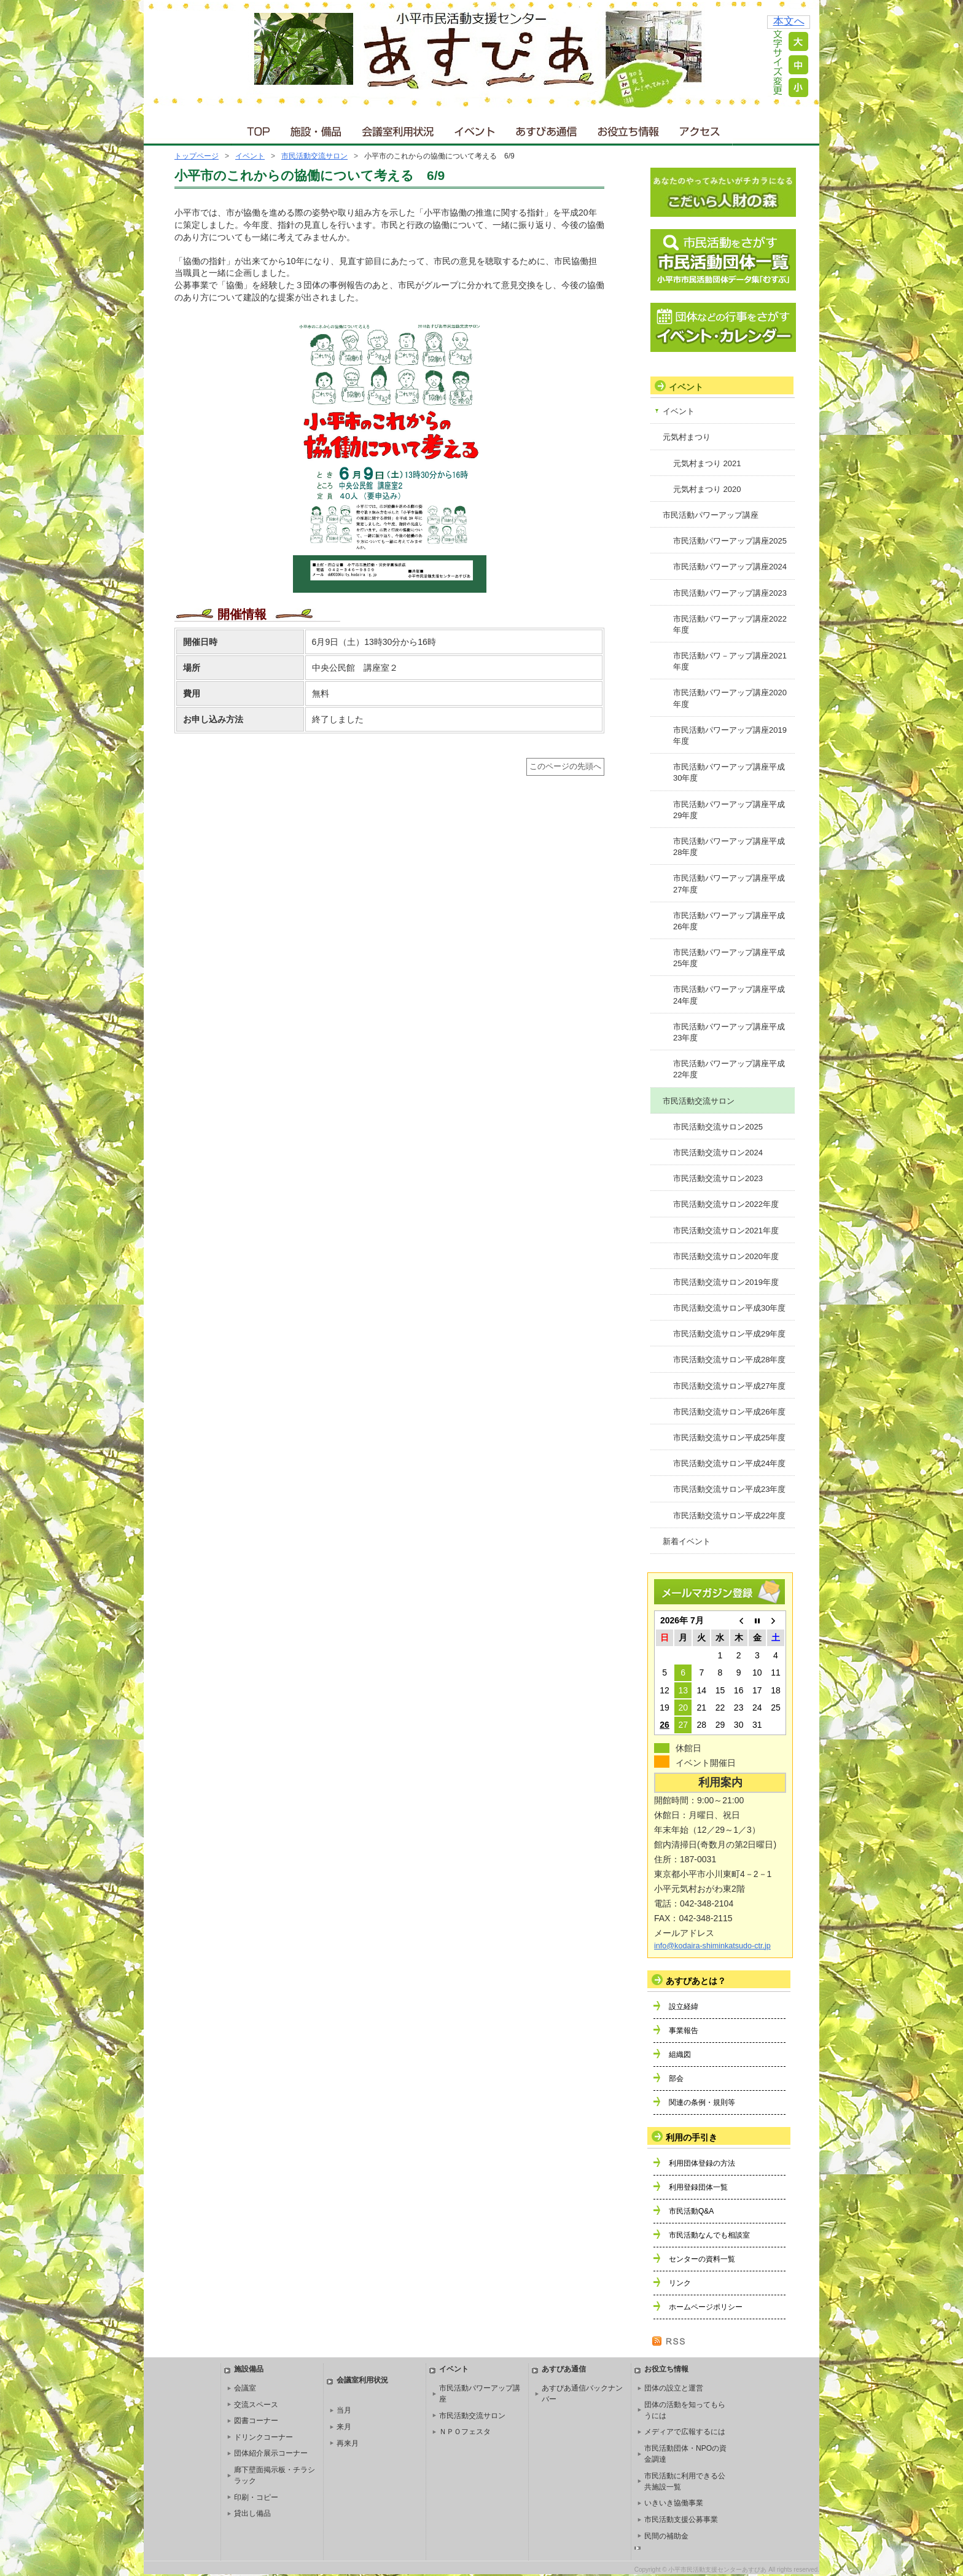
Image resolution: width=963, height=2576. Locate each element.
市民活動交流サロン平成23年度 (729, 1489)
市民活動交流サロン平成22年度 (729, 1515)
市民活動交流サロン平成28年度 (729, 1359)
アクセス (701, 129)
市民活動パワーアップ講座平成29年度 (729, 810)
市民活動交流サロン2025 (718, 1126)
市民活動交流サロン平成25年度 (729, 1437)
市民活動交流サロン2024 (718, 1152)
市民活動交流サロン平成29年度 (729, 1333)
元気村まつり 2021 (707, 463)
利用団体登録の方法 (702, 2163)
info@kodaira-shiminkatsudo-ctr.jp (712, 1946)
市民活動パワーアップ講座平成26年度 (729, 921)
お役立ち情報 (628, 129)
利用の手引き (691, 2137)
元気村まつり (687, 437)
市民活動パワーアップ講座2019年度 (730, 735)
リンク (680, 2283)
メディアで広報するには (684, 2431)
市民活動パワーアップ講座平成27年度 (729, 883)
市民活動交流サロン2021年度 (726, 1230)
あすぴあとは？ (696, 1981)
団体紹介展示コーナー (271, 2453)
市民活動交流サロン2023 (718, 1178)
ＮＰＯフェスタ (465, 2431)
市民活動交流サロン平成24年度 (729, 1463)
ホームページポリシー (706, 2307)
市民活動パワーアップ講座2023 (730, 593)
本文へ (789, 21)
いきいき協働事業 (673, 2503)
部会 (676, 2078)
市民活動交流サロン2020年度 (726, 1256)
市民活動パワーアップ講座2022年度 (730, 624)
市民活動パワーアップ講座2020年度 (730, 698)
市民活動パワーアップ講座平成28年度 (729, 847)
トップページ (196, 156)
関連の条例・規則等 (702, 2102)
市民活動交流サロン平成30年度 (729, 1308)
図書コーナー (256, 2420)
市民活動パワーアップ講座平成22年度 (729, 1069)
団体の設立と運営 (673, 2388)
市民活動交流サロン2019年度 (726, 1282)
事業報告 (683, 2030)
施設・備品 (317, 129)
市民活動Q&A (691, 2211)
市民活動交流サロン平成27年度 (729, 1386)
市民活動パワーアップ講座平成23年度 (729, 1032)
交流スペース (256, 2404)
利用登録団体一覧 (698, 2187)
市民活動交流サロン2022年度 (726, 1204)
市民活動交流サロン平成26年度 (729, 1411)
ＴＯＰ (256, 129)
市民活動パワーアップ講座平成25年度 (729, 958)
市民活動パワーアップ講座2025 (730, 540)
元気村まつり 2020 (707, 489)
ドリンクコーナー (263, 2437)
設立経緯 (683, 2006)
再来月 (348, 2443)
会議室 (245, 2388)
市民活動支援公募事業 (681, 2519)
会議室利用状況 (399, 129)
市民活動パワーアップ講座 (710, 515)
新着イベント (687, 1541)
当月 (344, 2410)
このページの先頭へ (565, 766)
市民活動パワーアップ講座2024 (730, 566)
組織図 (680, 2054)
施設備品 (248, 2369)
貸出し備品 (252, 2513)
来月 (344, 2426)
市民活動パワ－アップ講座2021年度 (730, 661)
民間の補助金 (666, 2536)
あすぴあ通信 (546, 129)
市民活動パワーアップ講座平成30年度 (729, 772)
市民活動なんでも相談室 (709, 2235)
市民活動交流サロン (314, 156)
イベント (475, 129)
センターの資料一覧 (702, 2259)
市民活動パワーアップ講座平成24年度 (729, 995)
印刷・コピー (256, 2497)
